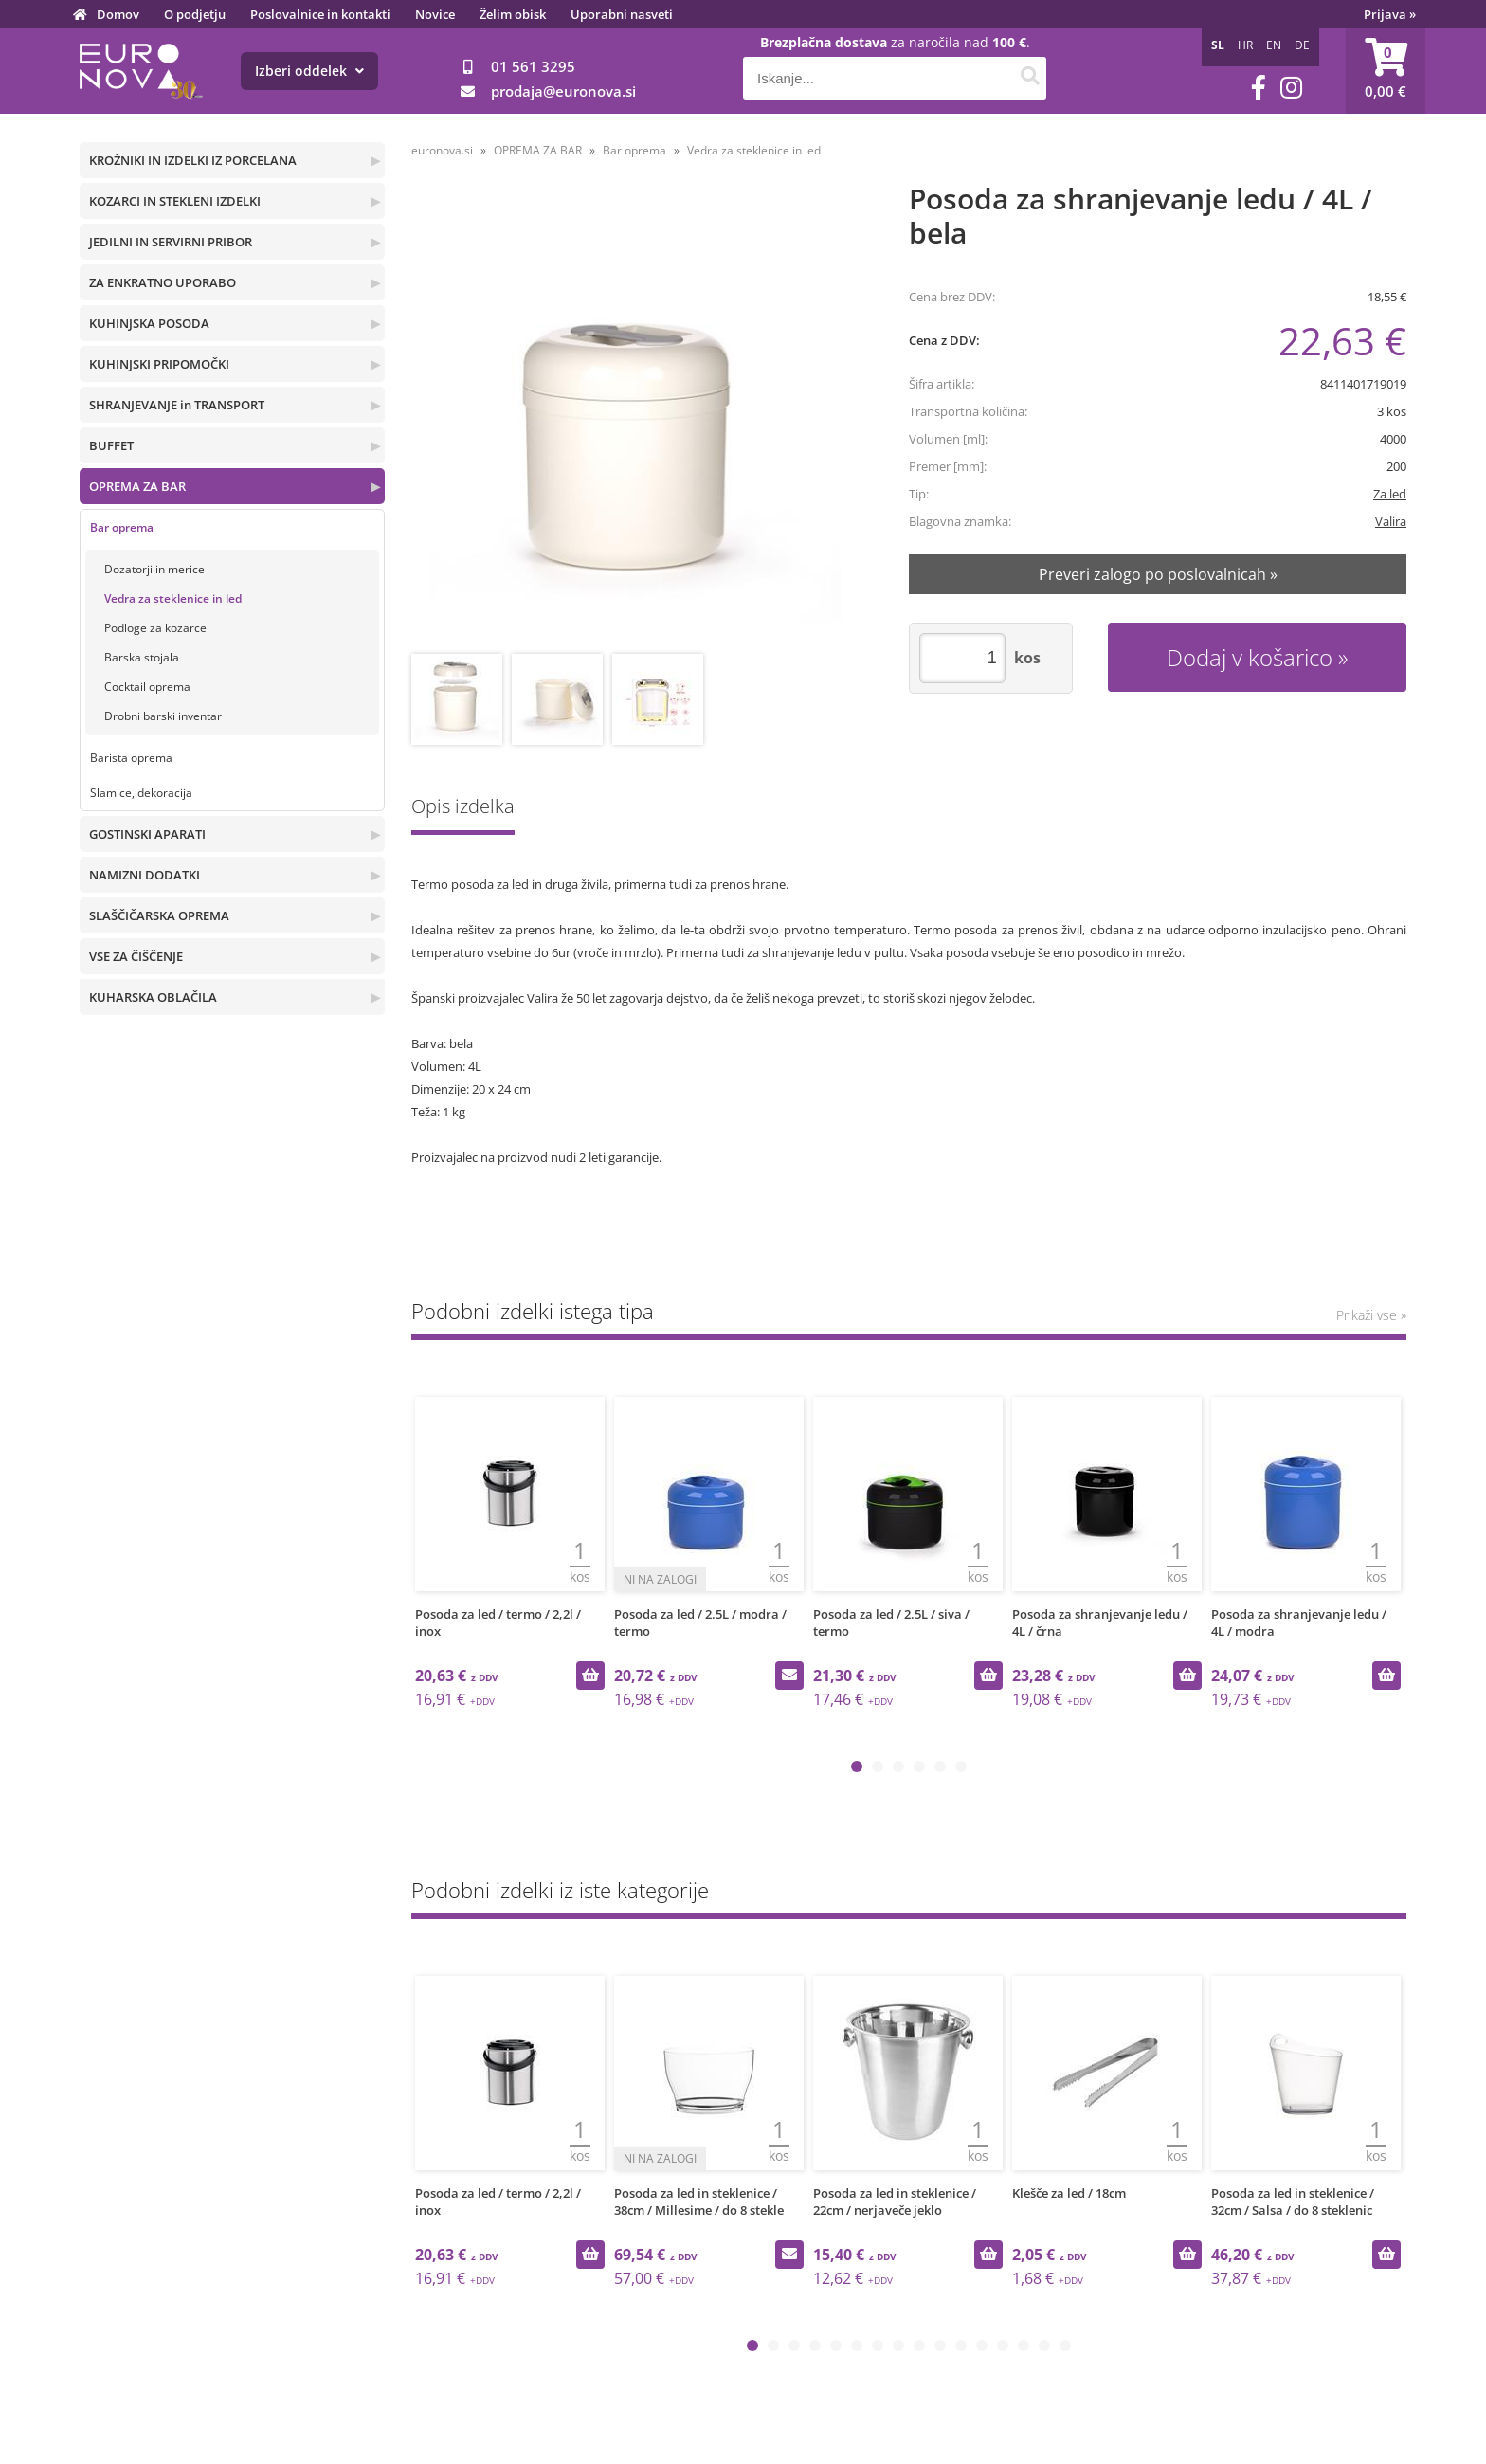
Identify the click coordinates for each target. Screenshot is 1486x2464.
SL (1217, 45)
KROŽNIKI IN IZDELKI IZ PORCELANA (193, 160)
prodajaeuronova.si (563, 91)
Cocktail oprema (147, 687)
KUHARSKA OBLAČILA (153, 997)
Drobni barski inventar (163, 716)
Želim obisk (513, 14)
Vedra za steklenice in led (173, 598)
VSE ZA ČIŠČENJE (136, 956)
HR (1245, 45)
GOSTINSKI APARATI (147, 833)
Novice (435, 14)
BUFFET (111, 445)
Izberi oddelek (309, 71)
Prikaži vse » (1371, 1315)
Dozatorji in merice (154, 569)
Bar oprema (122, 527)
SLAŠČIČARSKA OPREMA (159, 915)
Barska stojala (141, 657)
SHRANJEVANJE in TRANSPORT (176, 404)
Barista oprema (131, 758)
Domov (118, 14)
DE (1302, 45)
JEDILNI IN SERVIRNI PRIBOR (170, 241)
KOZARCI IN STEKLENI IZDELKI (175, 200)
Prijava (1390, 14)
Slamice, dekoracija (141, 793)
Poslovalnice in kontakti (320, 14)
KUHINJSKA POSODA (149, 323)
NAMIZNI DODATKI (144, 874)
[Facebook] (1258, 87)
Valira (1390, 521)
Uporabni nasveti (622, 14)
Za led (1389, 493)
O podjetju (195, 14)
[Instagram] (1291, 87)
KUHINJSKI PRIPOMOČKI (159, 363)
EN (1273, 45)
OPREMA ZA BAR (137, 486)
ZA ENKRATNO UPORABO (162, 282)
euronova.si (442, 150)
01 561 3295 (533, 66)
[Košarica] (1385, 71)
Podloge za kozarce (155, 628)
